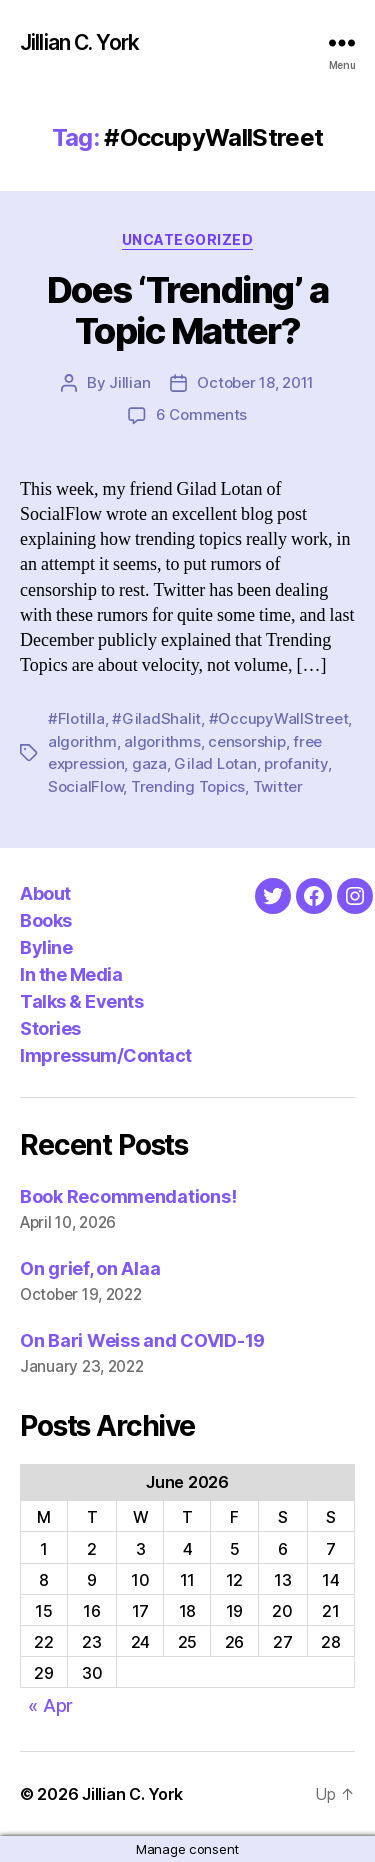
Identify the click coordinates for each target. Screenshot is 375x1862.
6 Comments (201, 414)
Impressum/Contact (106, 1055)
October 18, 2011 (255, 382)
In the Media (71, 974)
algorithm (82, 741)
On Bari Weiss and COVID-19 (142, 1340)
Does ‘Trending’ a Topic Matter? (188, 310)
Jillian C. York (79, 42)
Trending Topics (188, 786)
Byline (46, 947)
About (45, 893)
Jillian (129, 382)
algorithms (162, 741)
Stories (50, 1028)
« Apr (50, 1705)
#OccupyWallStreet (279, 718)
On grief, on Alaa (90, 1268)
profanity (296, 763)
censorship (246, 741)
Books (46, 920)
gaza (149, 763)
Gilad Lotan (215, 763)
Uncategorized (188, 239)
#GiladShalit (156, 718)
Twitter (278, 786)
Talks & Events (81, 1001)
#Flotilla (76, 718)
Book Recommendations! (128, 1196)
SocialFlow (85, 786)
